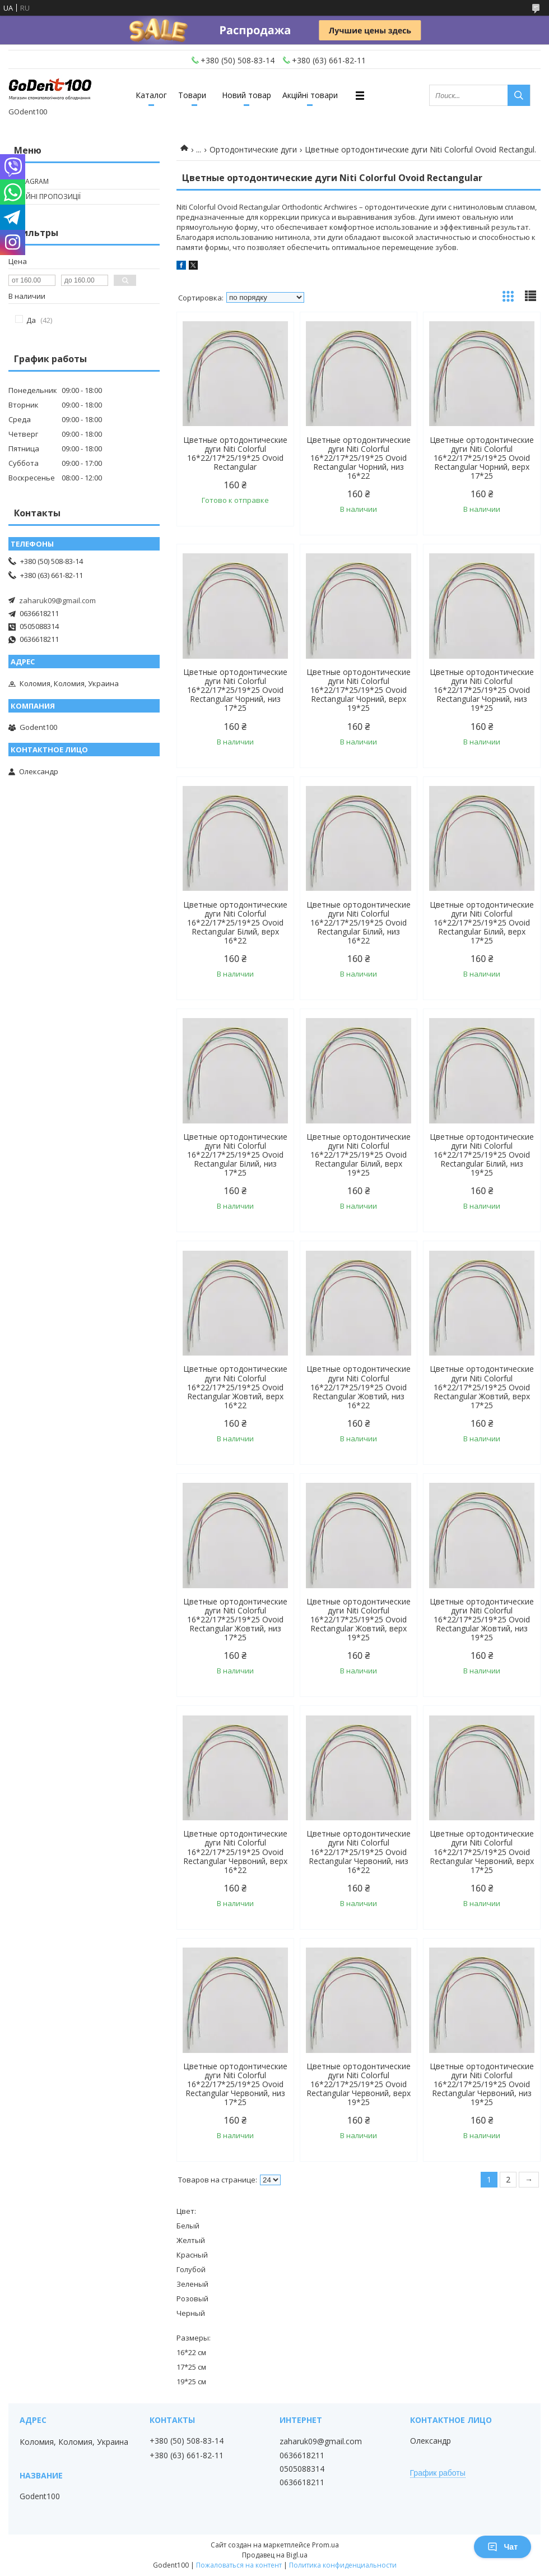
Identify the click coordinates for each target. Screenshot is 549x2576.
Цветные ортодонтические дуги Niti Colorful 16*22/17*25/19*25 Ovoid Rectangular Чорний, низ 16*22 (358, 458)
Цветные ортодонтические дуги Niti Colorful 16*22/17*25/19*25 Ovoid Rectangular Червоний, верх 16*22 (235, 1851)
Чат (502, 2547)
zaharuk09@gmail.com (57, 600)
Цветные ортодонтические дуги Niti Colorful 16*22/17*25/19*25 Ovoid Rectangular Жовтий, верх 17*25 (482, 1387)
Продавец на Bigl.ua (275, 2555)
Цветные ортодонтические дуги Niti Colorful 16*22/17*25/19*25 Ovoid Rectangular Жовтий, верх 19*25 (358, 1619)
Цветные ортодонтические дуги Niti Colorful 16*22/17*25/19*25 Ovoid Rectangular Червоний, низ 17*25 (235, 2084)
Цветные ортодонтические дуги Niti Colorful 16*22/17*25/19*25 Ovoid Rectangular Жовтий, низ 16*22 (358, 1387)
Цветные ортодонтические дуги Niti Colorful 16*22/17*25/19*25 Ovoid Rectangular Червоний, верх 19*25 (358, 2084)
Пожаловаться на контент (239, 2565)
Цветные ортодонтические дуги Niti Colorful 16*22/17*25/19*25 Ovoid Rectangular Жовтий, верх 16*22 (235, 1387)
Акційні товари (310, 95)
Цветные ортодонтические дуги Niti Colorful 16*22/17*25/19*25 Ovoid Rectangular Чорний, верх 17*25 (482, 458)
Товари (192, 95)
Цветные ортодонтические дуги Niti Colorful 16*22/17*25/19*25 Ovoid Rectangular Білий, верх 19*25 (358, 1154)
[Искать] (519, 95)
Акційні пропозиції (46, 196)
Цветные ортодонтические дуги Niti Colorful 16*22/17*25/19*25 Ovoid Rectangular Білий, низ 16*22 (358, 922)
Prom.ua (325, 2545)
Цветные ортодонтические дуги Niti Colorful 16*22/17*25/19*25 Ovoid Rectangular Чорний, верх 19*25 (358, 690)
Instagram (30, 181)
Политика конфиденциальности (343, 2565)
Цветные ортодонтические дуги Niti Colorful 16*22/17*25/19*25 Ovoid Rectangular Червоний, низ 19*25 (482, 2084)
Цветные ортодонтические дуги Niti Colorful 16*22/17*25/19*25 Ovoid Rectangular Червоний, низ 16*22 (358, 1851)
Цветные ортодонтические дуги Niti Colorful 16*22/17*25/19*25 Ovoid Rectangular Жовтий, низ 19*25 (482, 1619)
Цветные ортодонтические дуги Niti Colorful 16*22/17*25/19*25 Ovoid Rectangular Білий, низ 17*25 (235, 1154)
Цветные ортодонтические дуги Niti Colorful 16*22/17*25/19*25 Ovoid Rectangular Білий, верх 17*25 (482, 922)
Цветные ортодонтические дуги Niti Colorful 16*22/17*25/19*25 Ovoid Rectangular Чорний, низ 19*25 (482, 690)
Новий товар (246, 95)
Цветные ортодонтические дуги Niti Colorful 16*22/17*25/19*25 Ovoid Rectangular (235, 453)
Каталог (151, 95)
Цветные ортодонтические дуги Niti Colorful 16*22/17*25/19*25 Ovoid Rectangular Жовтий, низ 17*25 (235, 1619)
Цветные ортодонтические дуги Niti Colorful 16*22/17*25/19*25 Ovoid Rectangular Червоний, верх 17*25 (482, 1851)
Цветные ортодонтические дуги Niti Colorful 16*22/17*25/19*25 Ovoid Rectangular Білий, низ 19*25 (482, 1154)
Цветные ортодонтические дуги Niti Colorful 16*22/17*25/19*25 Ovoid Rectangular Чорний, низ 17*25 (235, 690)
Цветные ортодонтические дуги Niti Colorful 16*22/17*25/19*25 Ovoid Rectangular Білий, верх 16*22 (235, 922)
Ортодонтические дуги (253, 149)
